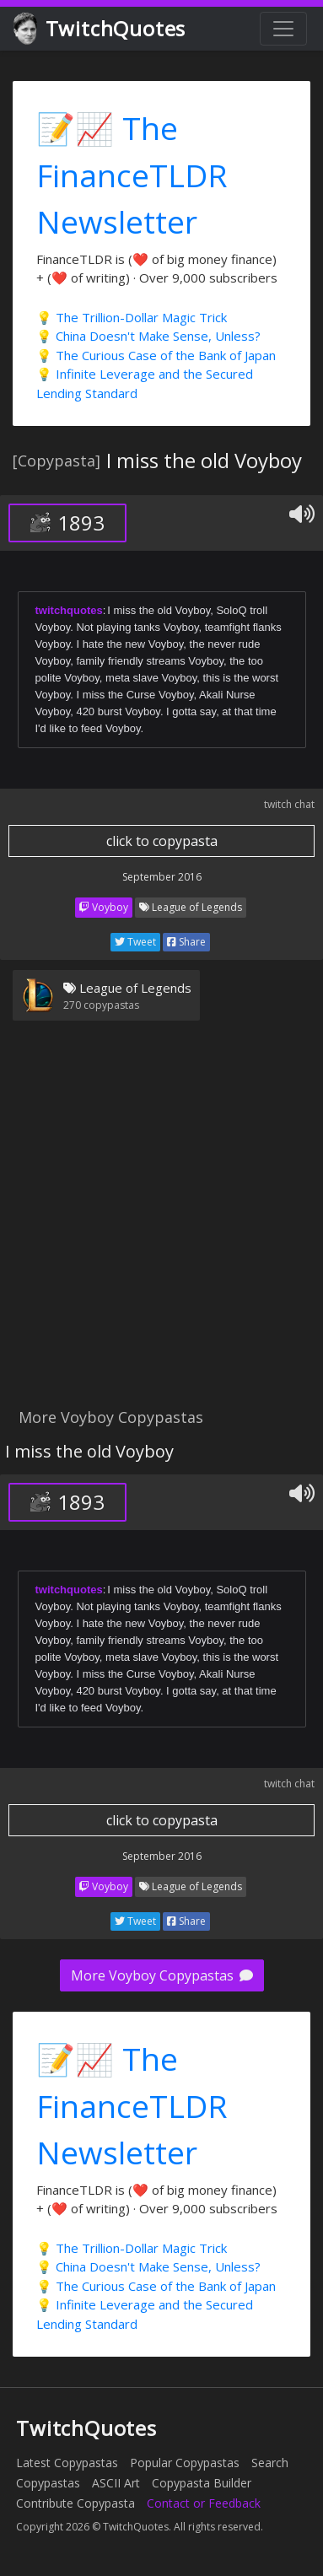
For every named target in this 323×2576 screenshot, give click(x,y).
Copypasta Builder (201, 2483)
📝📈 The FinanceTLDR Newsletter (132, 174)
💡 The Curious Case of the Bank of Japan (156, 355)
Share (186, 942)
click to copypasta (162, 841)
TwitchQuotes (101, 29)
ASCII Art (116, 2483)
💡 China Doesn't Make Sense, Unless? (148, 335)
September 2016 (162, 877)
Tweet (135, 942)
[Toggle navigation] (283, 29)
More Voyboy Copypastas (162, 1975)
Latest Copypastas (67, 2463)
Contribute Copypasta (75, 2503)
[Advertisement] (161, 1224)
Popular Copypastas (185, 2463)
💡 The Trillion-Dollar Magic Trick (131, 317)
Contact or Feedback (204, 2503)
